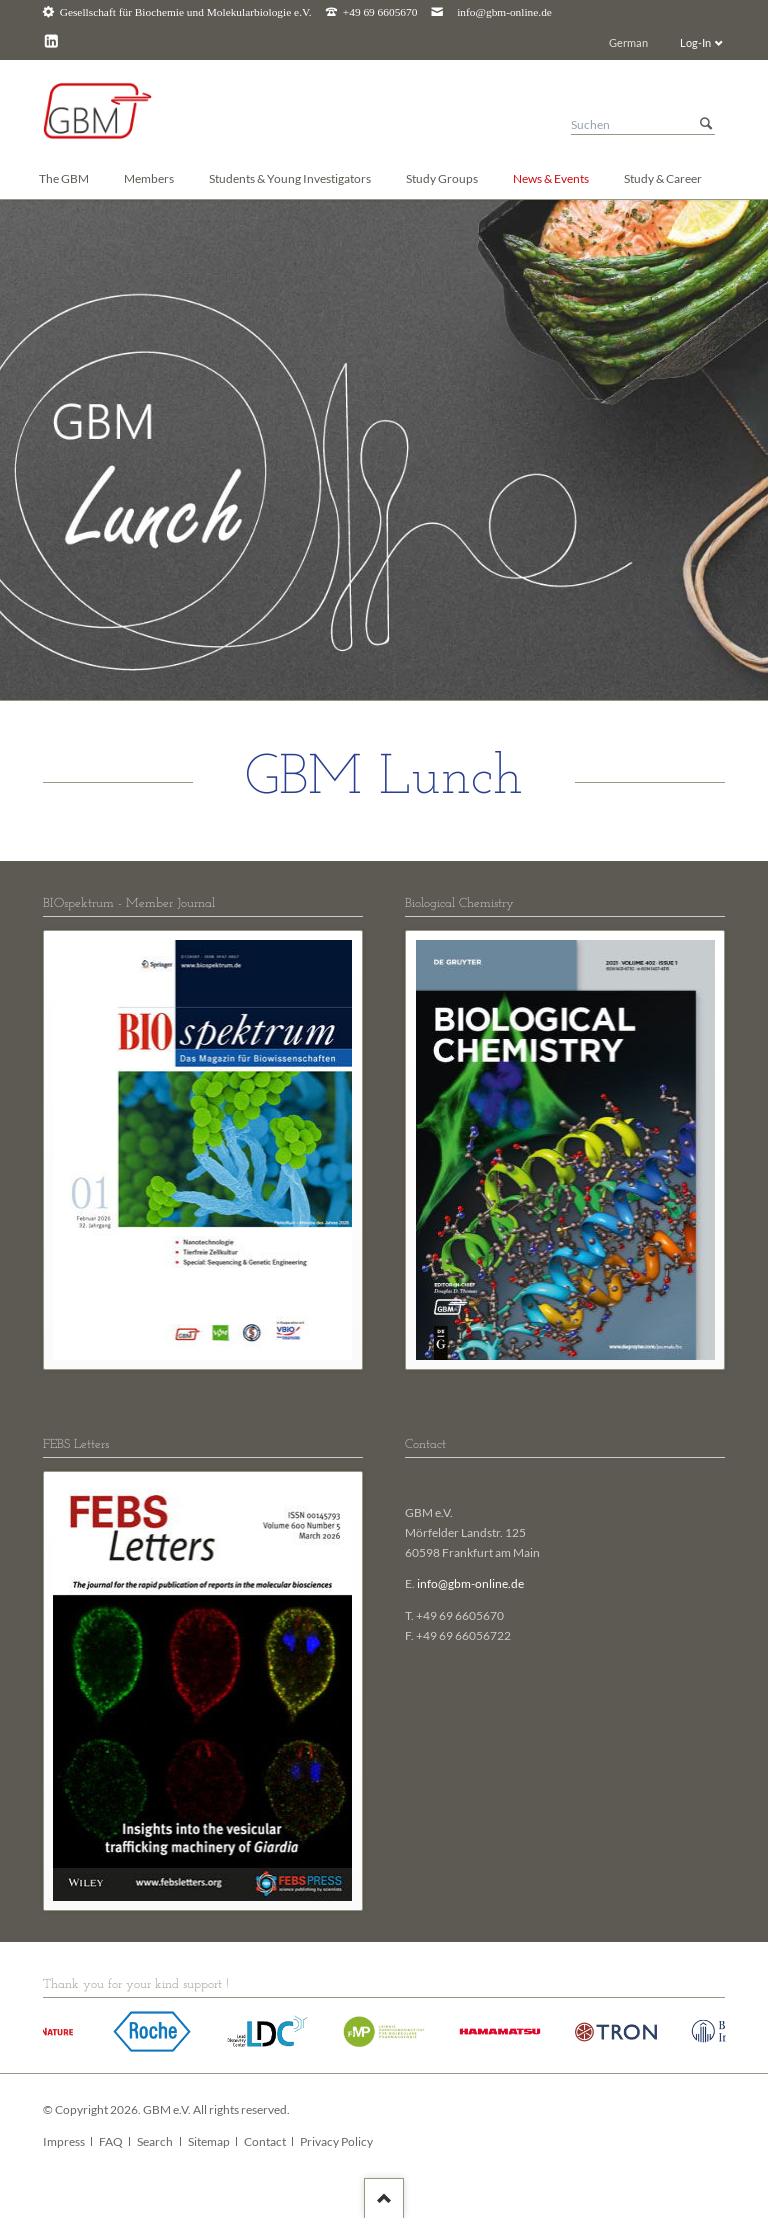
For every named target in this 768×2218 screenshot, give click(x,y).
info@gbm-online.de (504, 12)
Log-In (695, 42)
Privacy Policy (336, 2141)
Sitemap (209, 2141)
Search (155, 2141)
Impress (64, 2141)
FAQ (111, 2141)
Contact (265, 2141)
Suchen (706, 124)
